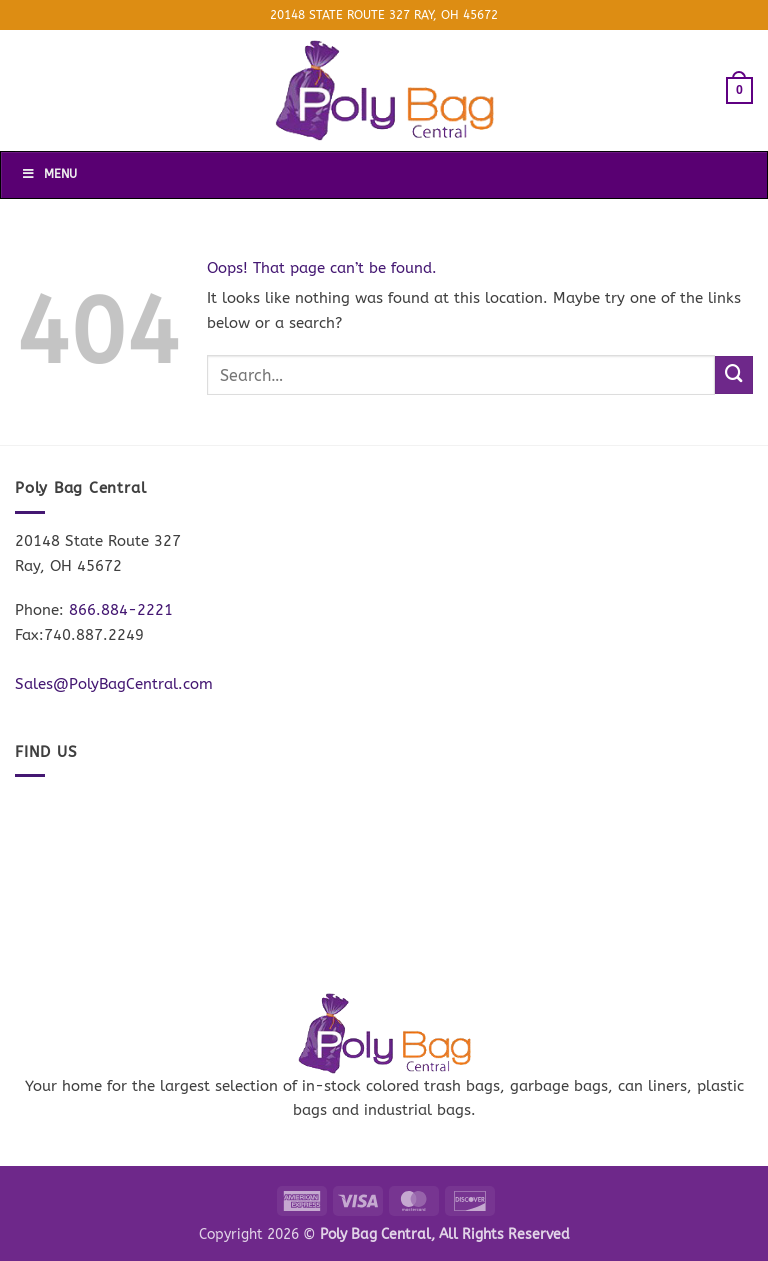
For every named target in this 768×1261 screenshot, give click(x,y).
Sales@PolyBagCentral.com (114, 684)
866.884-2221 (121, 610)
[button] (739, 90)
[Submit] (734, 375)
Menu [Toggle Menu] (49, 174)
